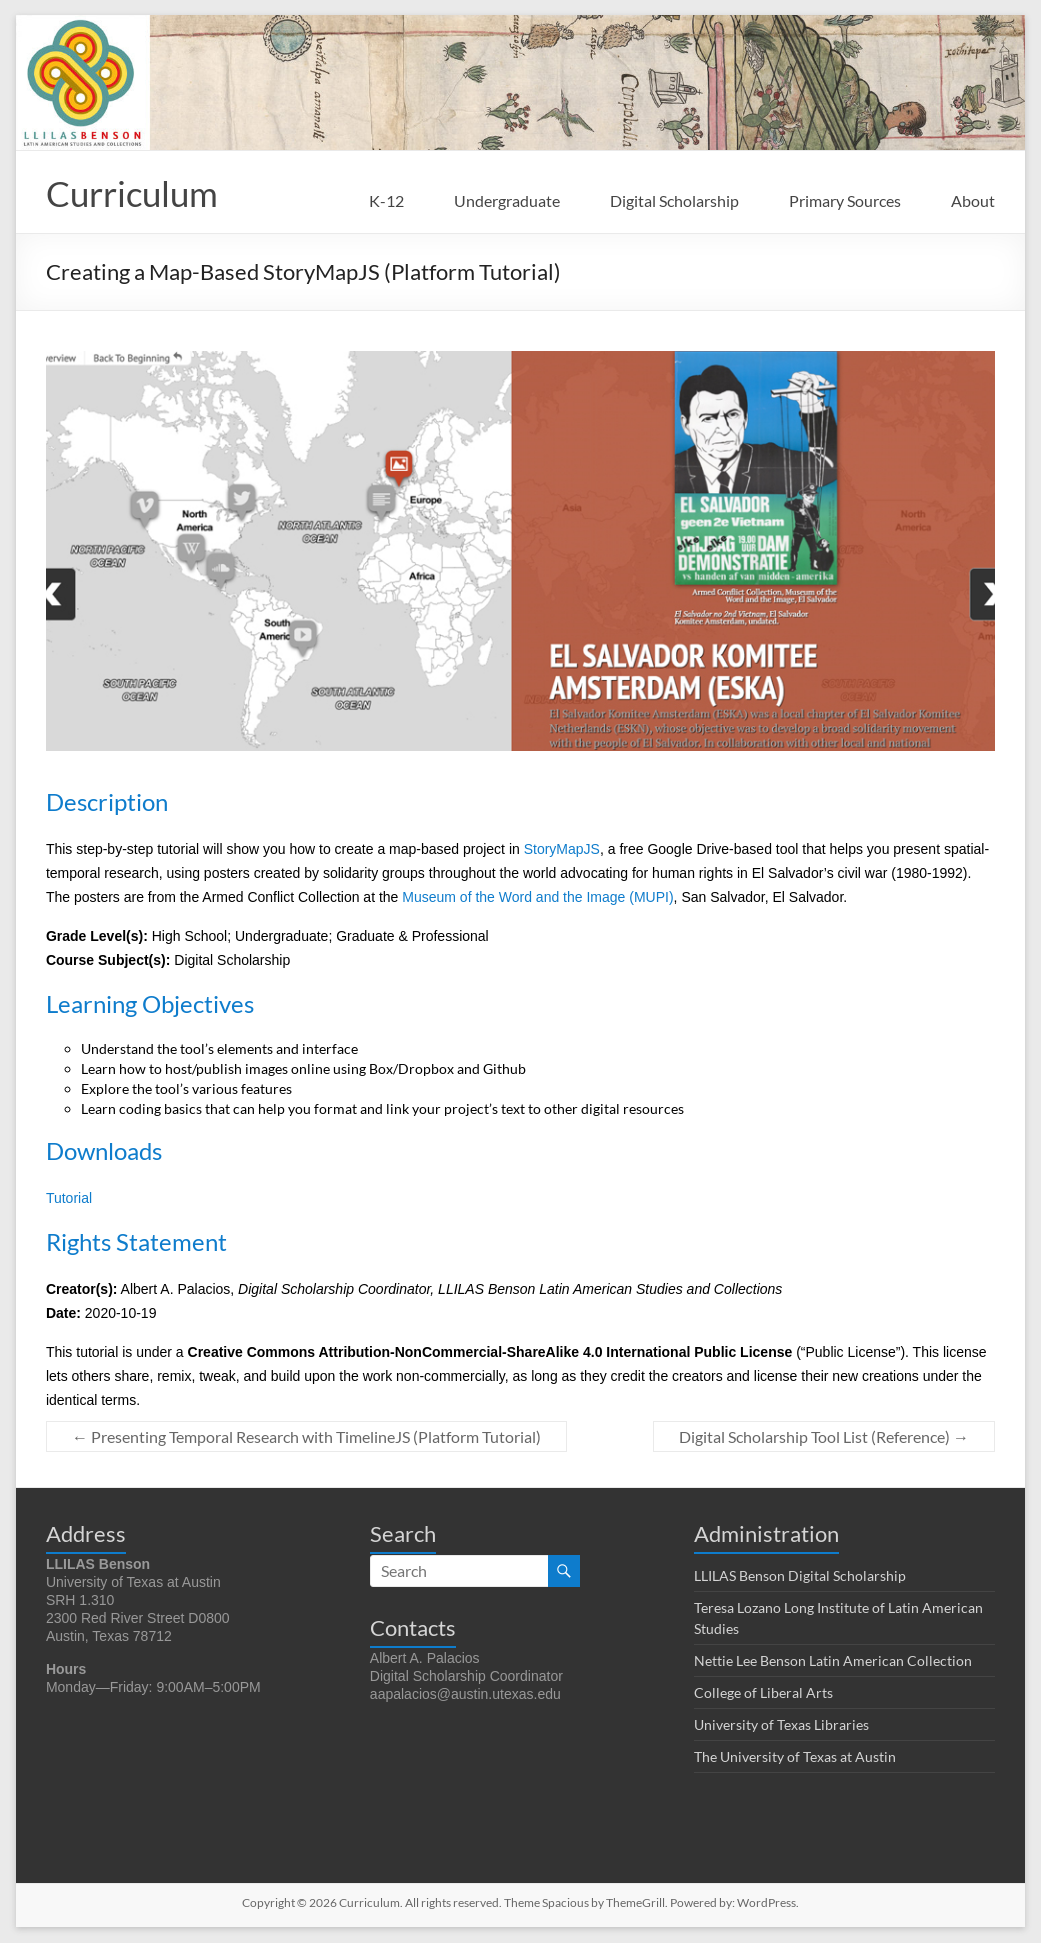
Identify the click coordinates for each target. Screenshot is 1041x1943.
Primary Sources (845, 200)
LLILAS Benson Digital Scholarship (800, 1576)
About (973, 200)
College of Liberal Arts (763, 1693)
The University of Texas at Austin (795, 1757)
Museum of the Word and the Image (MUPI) (537, 898)
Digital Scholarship (674, 200)
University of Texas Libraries (781, 1725)
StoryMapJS (562, 850)
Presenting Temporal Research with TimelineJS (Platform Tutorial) (306, 1437)
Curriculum (136, 194)
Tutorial (69, 1199)
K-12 (386, 200)
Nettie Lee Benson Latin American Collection (833, 1661)
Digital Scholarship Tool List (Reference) (824, 1437)
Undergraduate (507, 200)
